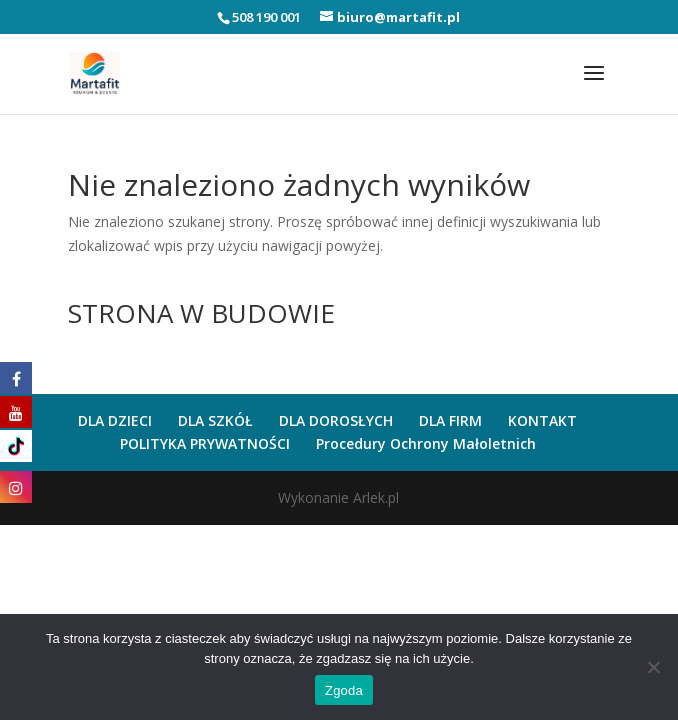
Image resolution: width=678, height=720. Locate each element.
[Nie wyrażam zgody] (653, 667)
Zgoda (344, 690)
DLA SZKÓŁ (215, 420)
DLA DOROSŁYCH (336, 420)
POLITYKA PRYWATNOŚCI (205, 443)
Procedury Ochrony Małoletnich (426, 443)
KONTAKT (542, 420)
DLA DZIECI (115, 420)
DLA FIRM (450, 420)
